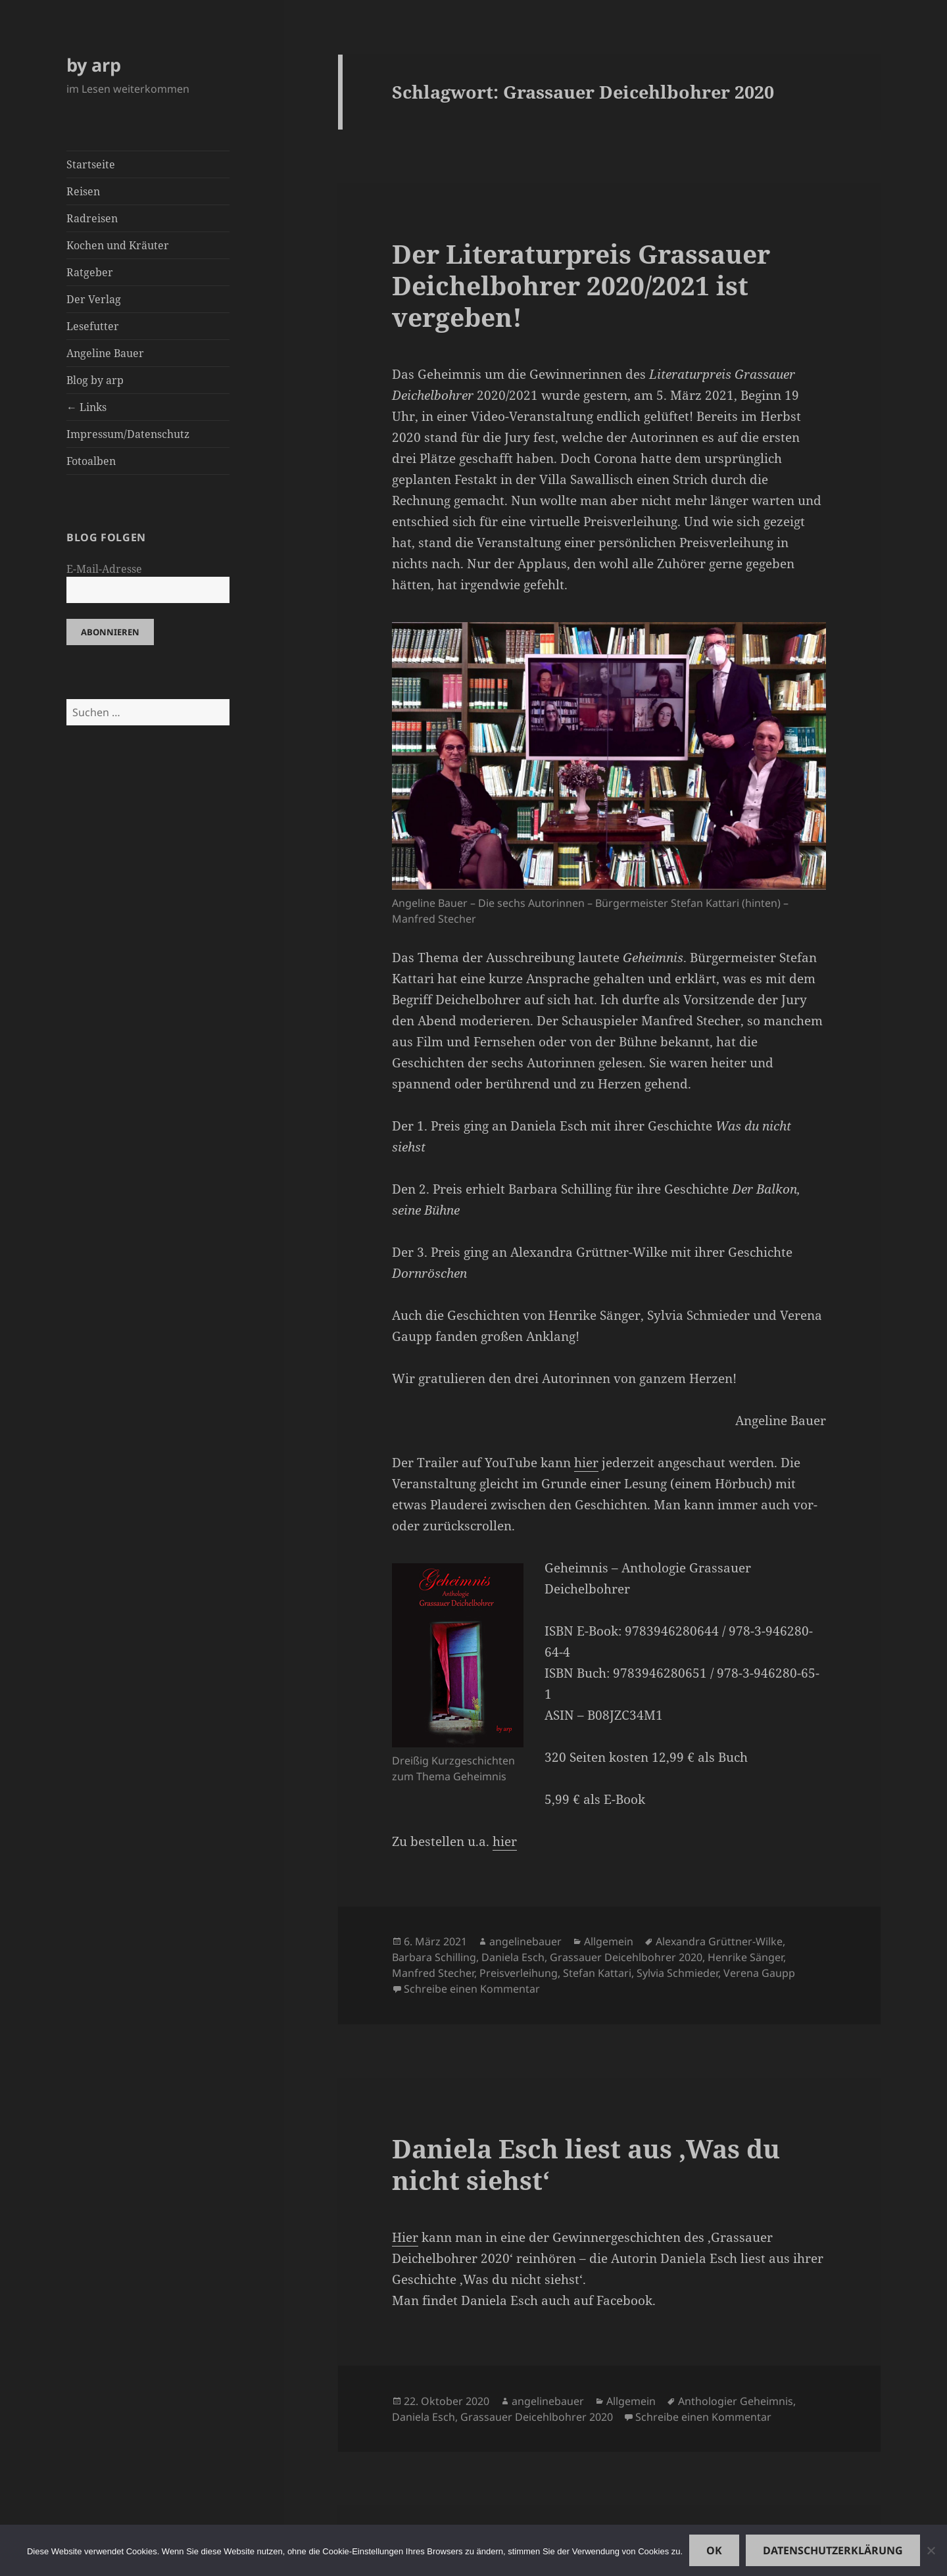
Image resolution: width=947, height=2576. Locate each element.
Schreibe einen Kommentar (472, 1988)
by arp (93, 65)
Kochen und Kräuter (117, 245)
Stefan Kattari (597, 1973)
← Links (86, 407)
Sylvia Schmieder (677, 1973)
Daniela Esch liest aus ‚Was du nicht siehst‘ (586, 2164)
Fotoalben (91, 461)
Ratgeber (89, 272)
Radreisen (92, 218)
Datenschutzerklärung (833, 2550)
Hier (405, 2237)
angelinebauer (525, 1941)
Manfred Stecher (433, 1973)
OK (714, 2550)
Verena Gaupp (759, 1973)
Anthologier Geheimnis (735, 2401)
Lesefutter (92, 326)
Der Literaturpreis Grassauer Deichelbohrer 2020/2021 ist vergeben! (581, 285)
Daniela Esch (513, 1957)
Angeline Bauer (105, 353)
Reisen (83, 191)
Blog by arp (95, 380)
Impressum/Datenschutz (127, 434)
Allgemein (608, 1941)
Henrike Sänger (745, 1957)
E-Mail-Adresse (104, 569)
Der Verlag (93, 299)
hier (586, 1462)
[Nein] (930, 2550)
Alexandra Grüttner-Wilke (719, 1941)
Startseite (90, 164)
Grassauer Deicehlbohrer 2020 (626, 1957)
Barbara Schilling (434, 1957)
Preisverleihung (518, 1973)
